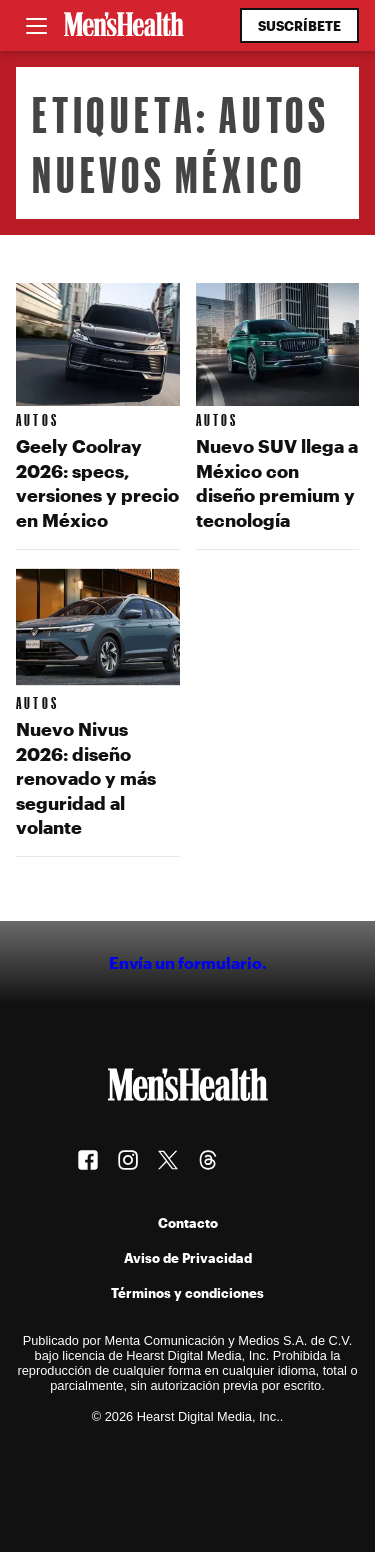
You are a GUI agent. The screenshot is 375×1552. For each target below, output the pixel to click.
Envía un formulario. (188, 962)
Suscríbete (299, 25)
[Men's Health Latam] (124, 26)
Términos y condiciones (187, 1292)
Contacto (188, 1222)
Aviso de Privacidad (188, 1257)
